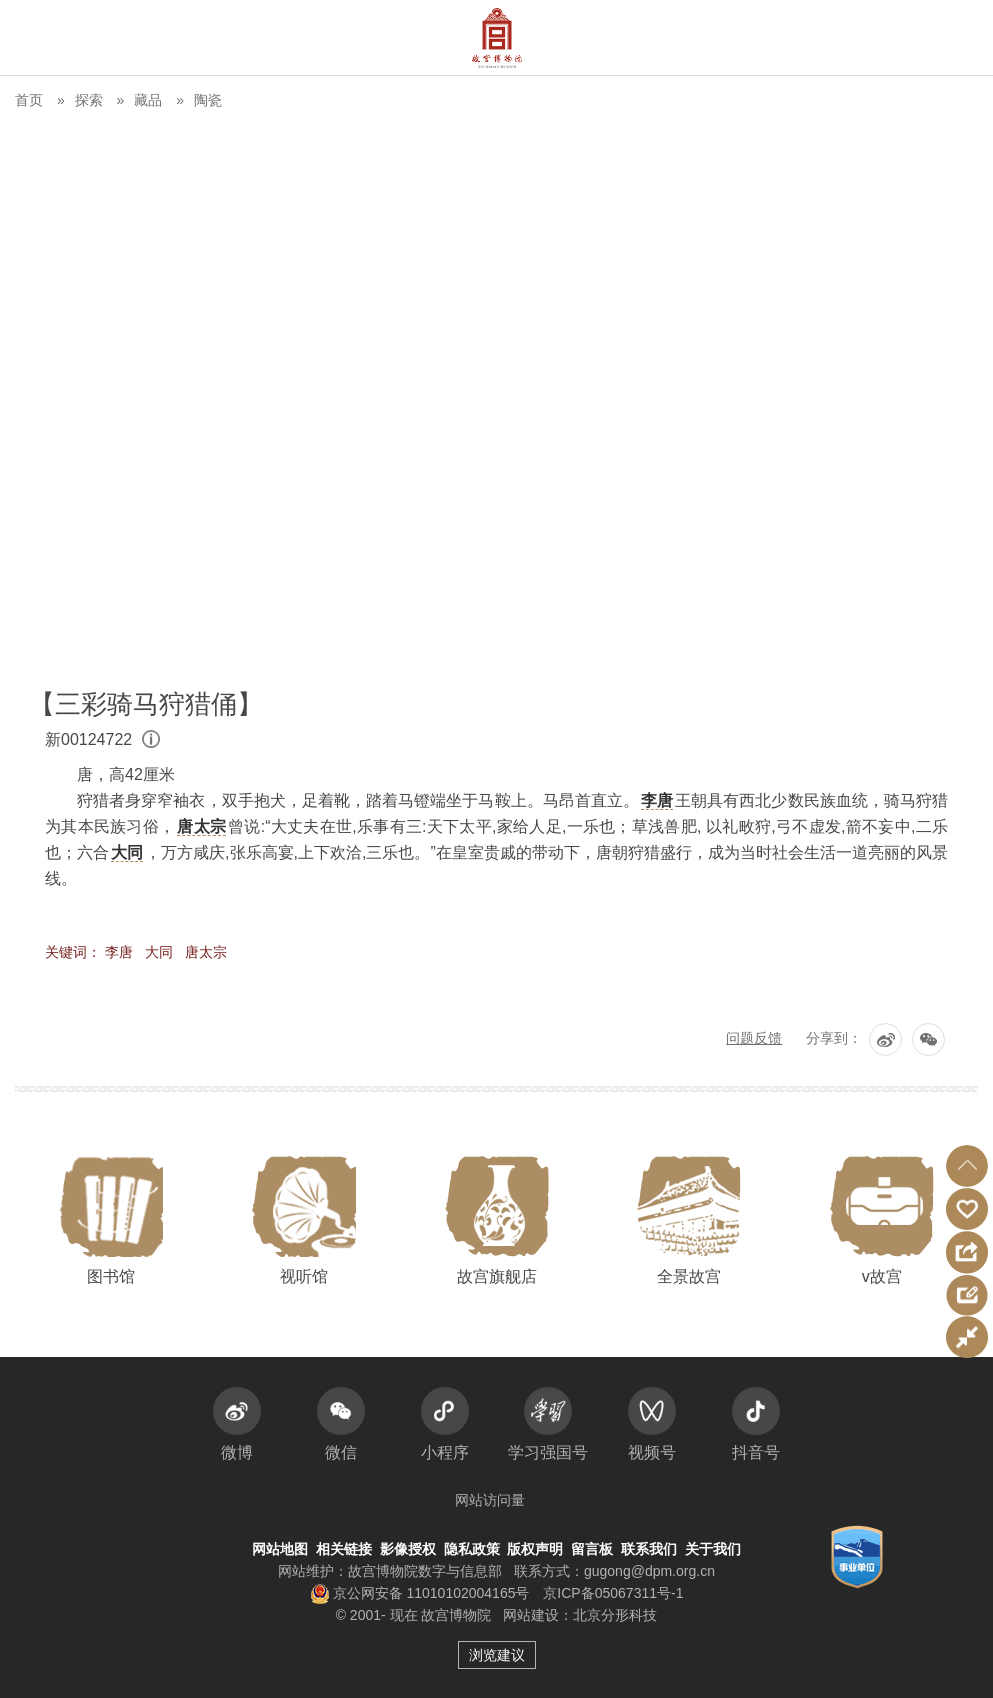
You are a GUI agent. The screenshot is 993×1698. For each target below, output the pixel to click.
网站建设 (531, 1615)
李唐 (119, 952)
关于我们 (713, 1549)
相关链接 (344, 1549)
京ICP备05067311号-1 (613, 1593)
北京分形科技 (615, 1615)
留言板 (592, 1549)
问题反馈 (754, 1038)
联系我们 (649, 1549)
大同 (159, 952)
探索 (89, 100)
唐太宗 (206, 952)
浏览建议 (497, 1655)
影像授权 (408, 1549)
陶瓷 (208, 100)
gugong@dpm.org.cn (649, 1571)
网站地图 (280, 1549)
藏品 (148, 100)
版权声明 (535, 1549)
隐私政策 (472, 1549)
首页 (29, 100)
